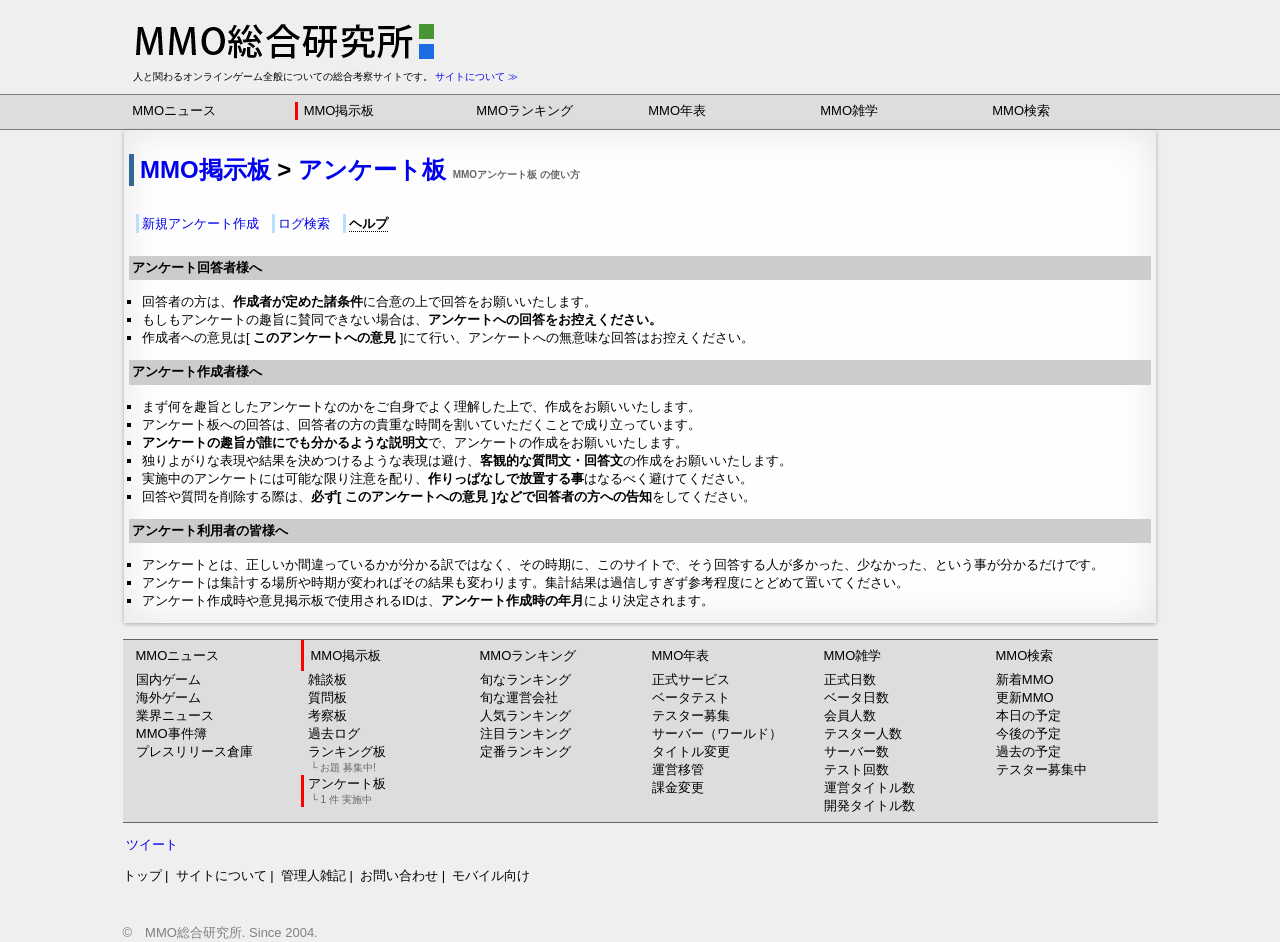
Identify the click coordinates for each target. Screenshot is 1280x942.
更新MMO (1025, 697)
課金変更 (678, 787)
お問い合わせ (399, 875)
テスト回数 (856, 769)
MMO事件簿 (171, 733)
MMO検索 (1021, 110)
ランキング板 (347, 758)
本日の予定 (1028, 715)
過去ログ (334, 733)
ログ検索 (304, 223)
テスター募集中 (1041, 769)
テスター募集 (691, 715)
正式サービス (691, 679)
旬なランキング (525, 679)
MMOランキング (524, 110)
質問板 (327, 697)
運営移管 (678, 769)
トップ (142, 875)
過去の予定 (1028, 751)
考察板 (327, 715)
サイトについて (221, 875)
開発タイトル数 (869, 805)
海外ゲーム (168, 697)
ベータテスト (691, 697)
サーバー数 (856, 751)
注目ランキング (525, 733)
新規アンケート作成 (200, 223)
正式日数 (850, 679)
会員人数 (850, 715)
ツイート (152, 844)
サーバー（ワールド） (717, 733)
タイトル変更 (691, 751)
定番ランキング (525, 751)
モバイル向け (491, 875)
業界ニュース (175, 715)
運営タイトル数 (869, 787)
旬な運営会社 (519, 697)
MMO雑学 (849, 110)
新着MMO (1025, 679)
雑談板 (327, 679)
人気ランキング (525, 715)
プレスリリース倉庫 (194, 751)
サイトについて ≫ (476, 76)
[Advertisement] (921, 30)
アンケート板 (372, 169)
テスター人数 (863, 733)
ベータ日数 (856, 697)
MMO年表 (677, 110)
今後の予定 (1028, 733)
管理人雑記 (313, 875)
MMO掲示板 (339, 110)
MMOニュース (174, 110)
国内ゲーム (168, 679)
